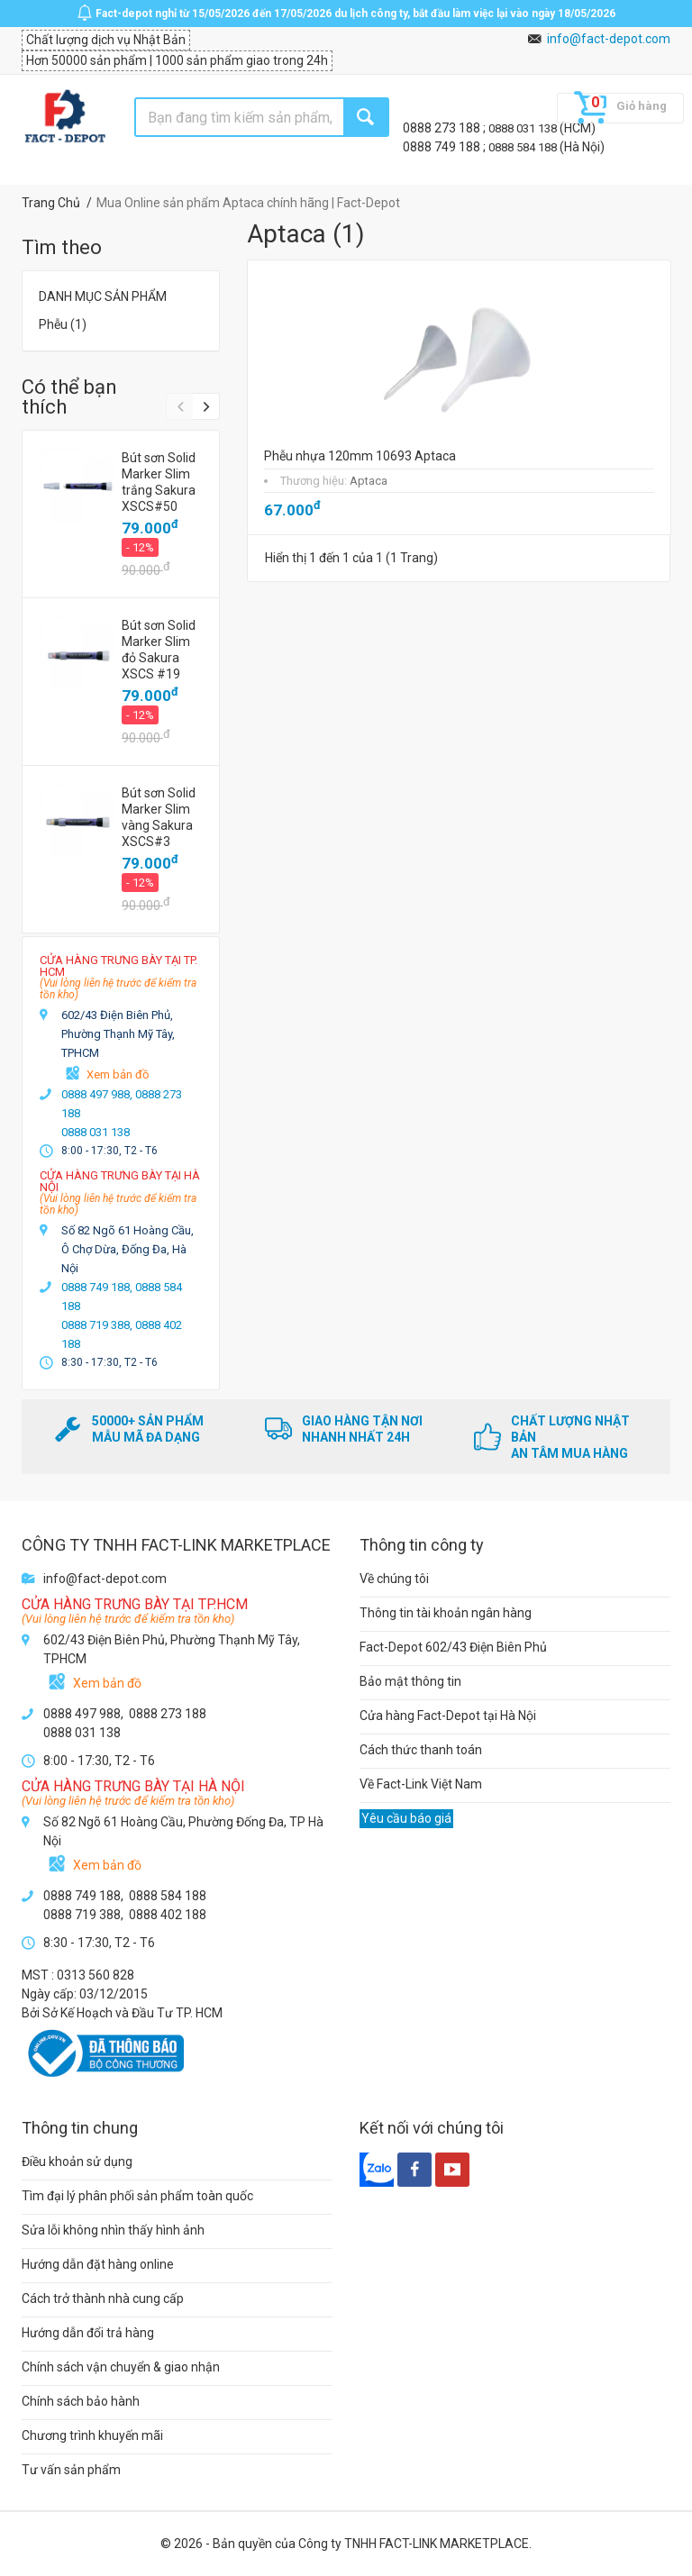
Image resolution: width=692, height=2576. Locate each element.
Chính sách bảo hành (81, 2401)
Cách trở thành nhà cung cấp (103, 2298)
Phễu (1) (62, 324)
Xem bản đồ (117, 1074)
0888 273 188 (443, 128)
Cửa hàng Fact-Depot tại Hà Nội (448, 1715)
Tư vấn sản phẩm (71, 2469)
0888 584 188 (524, 147)
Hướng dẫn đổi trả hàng (88, 2333)
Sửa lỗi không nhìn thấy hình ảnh (113, 2230)
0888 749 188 (443, 147)
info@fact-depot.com (608, 39)
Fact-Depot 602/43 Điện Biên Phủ (453, 1647)
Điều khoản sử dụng (77, 2161)
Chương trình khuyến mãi (92, 2435)
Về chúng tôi (394, 1578)
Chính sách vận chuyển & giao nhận (121, 2367)
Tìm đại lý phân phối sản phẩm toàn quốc (137, 2196)
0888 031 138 (524, 128)
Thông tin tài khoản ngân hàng (446, 1613)
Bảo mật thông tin (410, 1681)
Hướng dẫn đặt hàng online (98, 2264)
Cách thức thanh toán (421, 1750)
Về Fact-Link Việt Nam (421, 1784)
